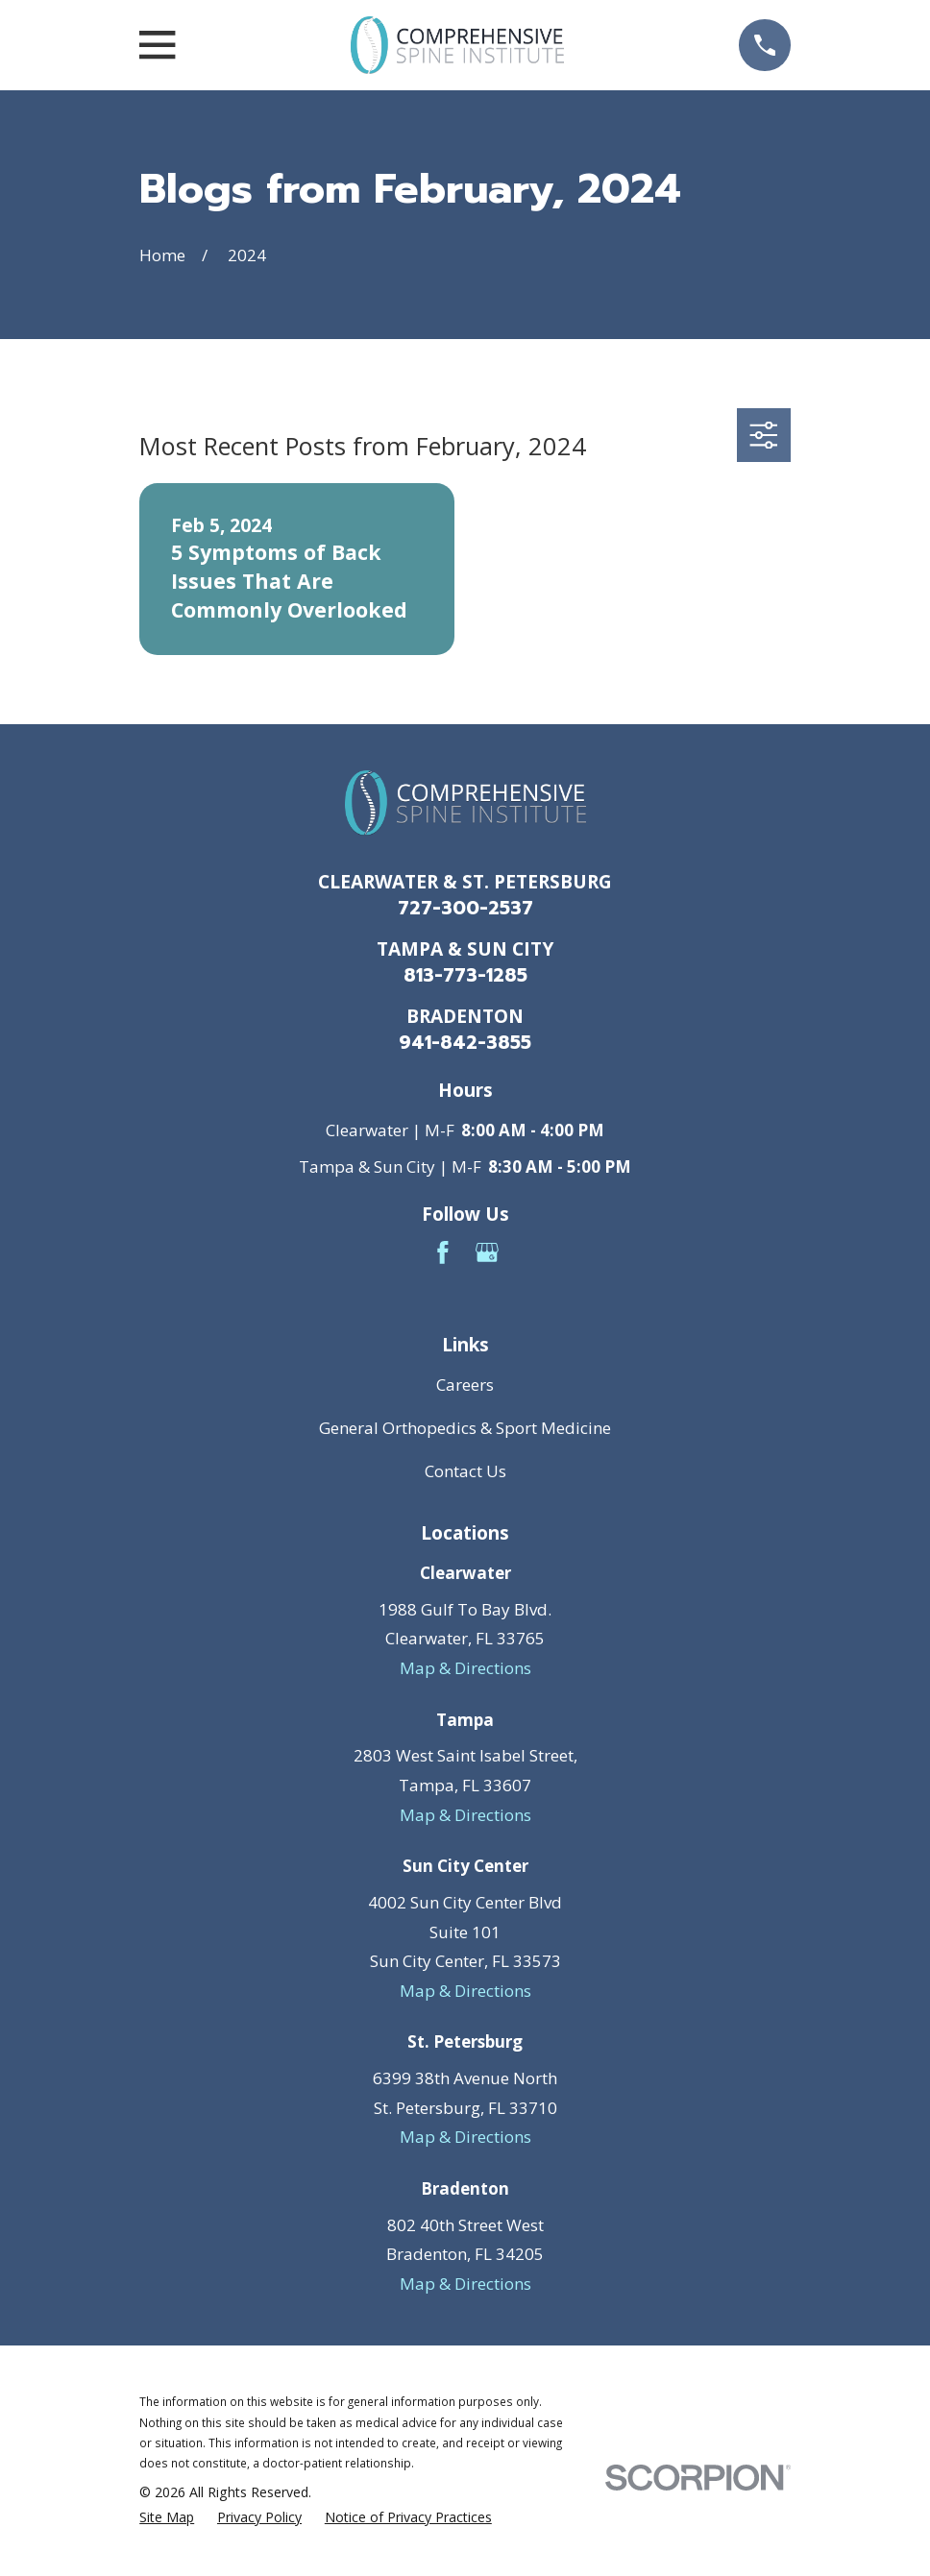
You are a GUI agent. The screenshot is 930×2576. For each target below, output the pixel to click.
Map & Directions (465, 1668)
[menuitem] (166, 2517)
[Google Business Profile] (487, 1252)
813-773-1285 (465, 975)
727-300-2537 (465, 908)
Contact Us (465, 1471)
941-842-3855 (465, 1043)
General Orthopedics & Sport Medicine (465, 1428)
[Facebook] (442, 1252)
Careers (465, 1384)
